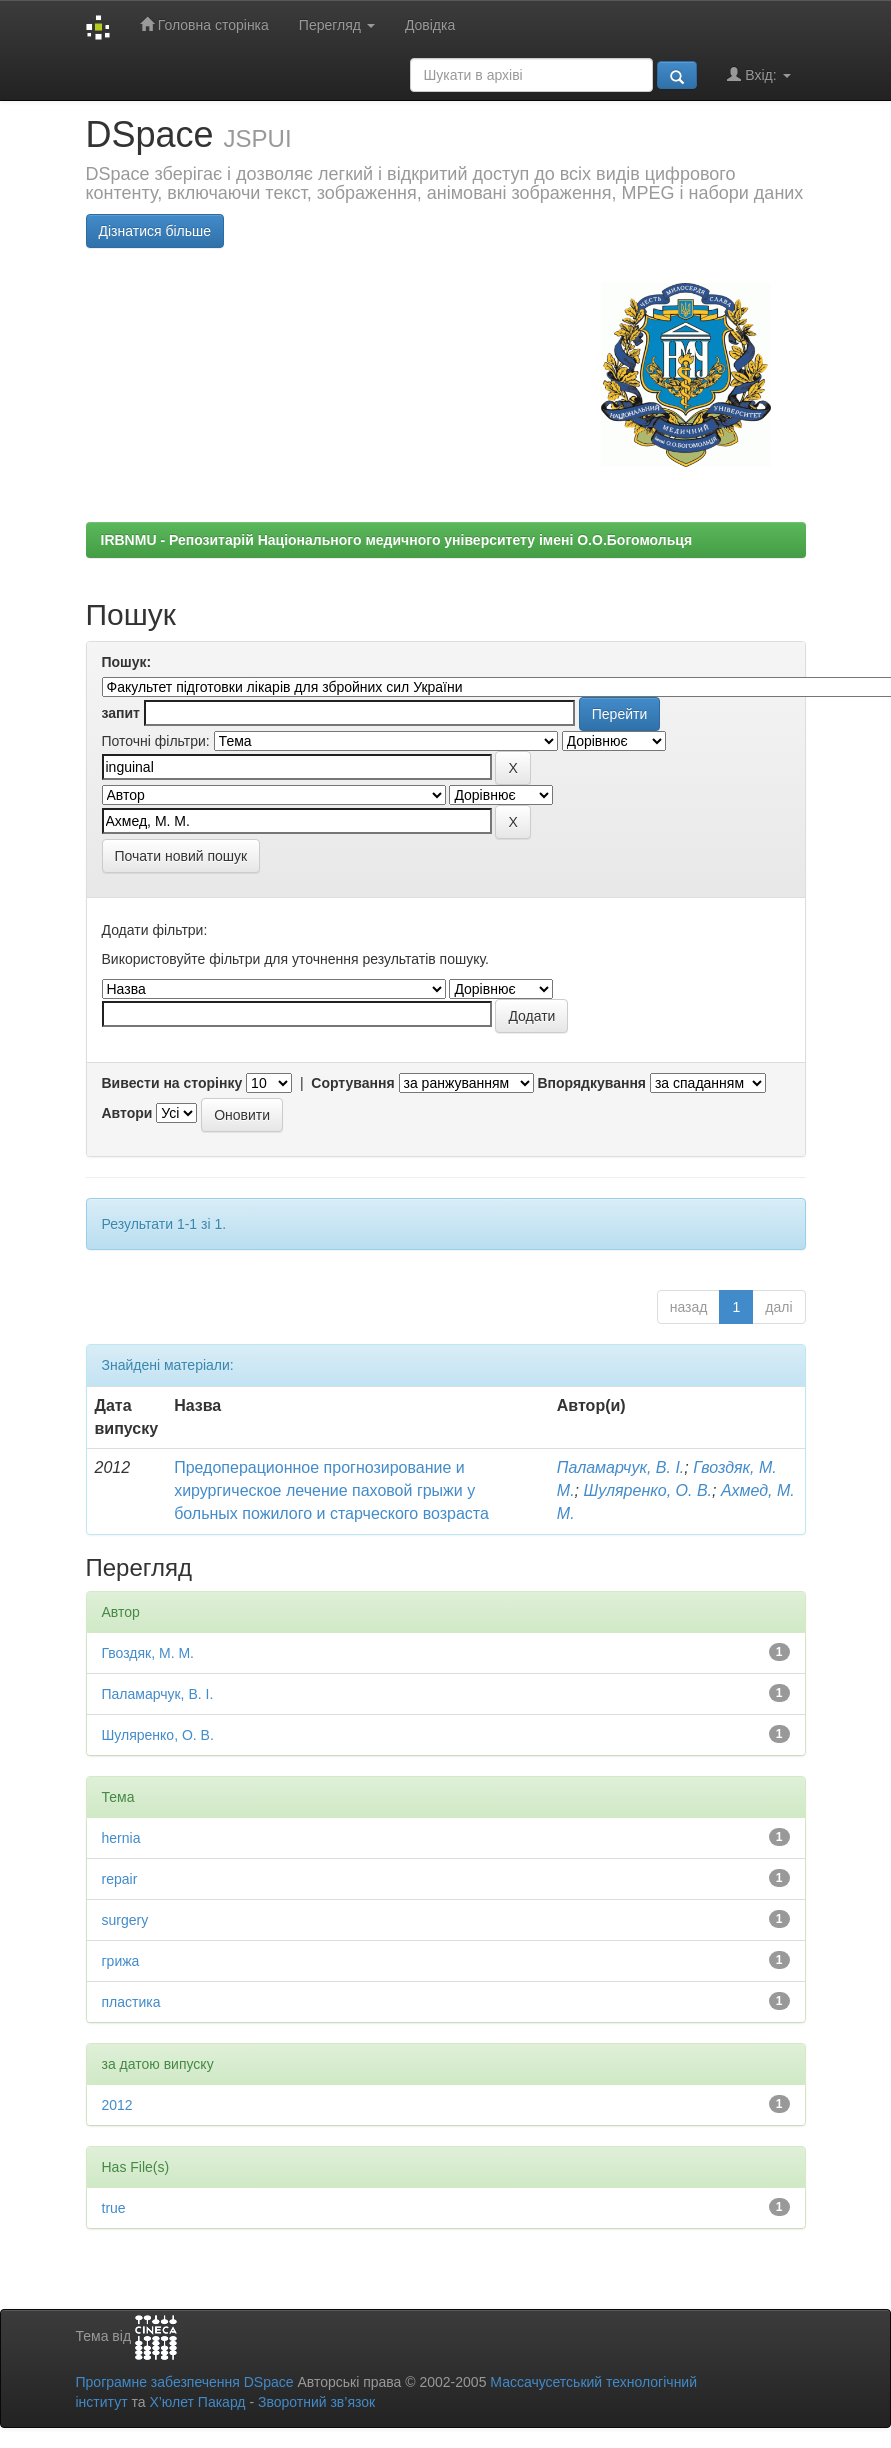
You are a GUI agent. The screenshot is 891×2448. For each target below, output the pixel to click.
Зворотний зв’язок (316, 2402)
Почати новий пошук (181, 856)
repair (120, 1879)
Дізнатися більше (155, 231)
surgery (125, 1920)
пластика (131, 2002)
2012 (117, 2105)
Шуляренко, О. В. (647, 1490)
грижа (121, 1961)
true (114, 2208)
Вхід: (758, 74)
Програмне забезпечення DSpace (185, 2382)
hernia (121, 1838)
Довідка (430, 25)
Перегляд (337, 25)
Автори (127, 1113)
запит (121, 713)
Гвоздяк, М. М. (148, 1653)
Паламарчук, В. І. (620, 1467)
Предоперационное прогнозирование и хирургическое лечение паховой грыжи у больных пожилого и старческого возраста (331, 1490)
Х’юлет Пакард (197, 2402)
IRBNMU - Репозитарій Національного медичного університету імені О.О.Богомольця (397, 540)
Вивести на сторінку (172, 1083)
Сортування (352, 1083)
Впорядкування (591, 1083)
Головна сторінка (204, 24)
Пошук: (127, 662)
